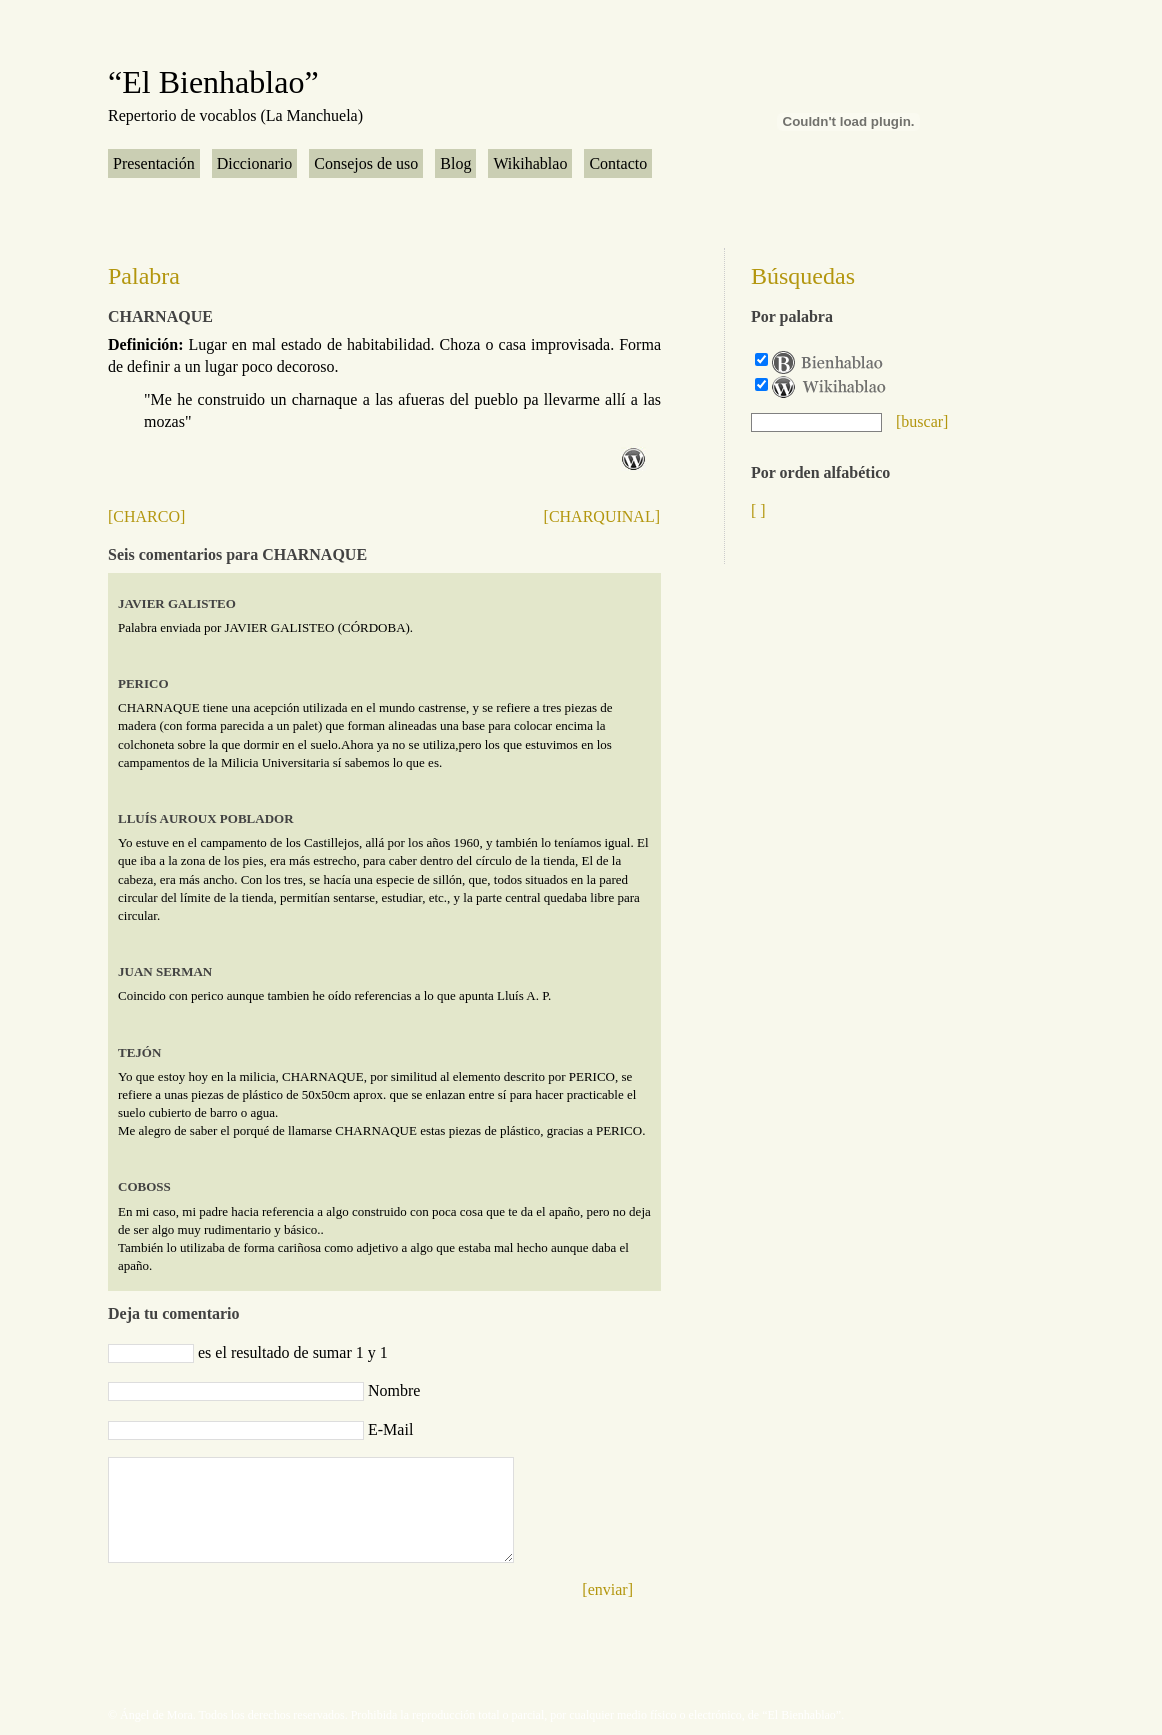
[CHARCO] (146, 516)
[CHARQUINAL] (602, 516)
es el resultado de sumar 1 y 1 (293, 1352)
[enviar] (607, 1589)
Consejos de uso (366, 163)
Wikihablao (530, 163)
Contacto (618, 163)
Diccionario (255, 163)
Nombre (394, 1390)
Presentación (154, 163)
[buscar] (922, 421)
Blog (455, 163)
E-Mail (390, 1429)
